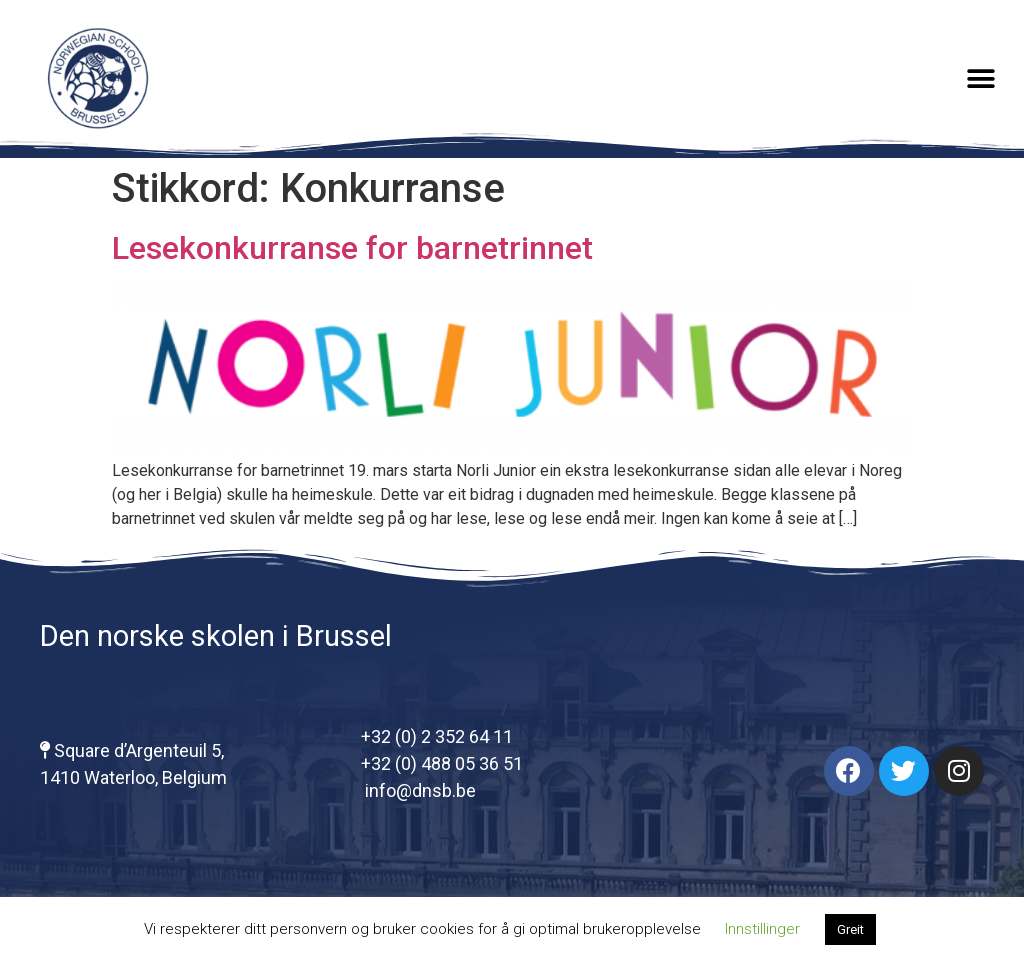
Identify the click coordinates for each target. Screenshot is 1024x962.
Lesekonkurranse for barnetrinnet (352, 248)
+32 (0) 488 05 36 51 (442, 763)
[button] (981, 78)
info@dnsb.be (418, 790)
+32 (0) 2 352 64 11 (437, 736)
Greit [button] (850, 929)
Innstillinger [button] (762, 929)
